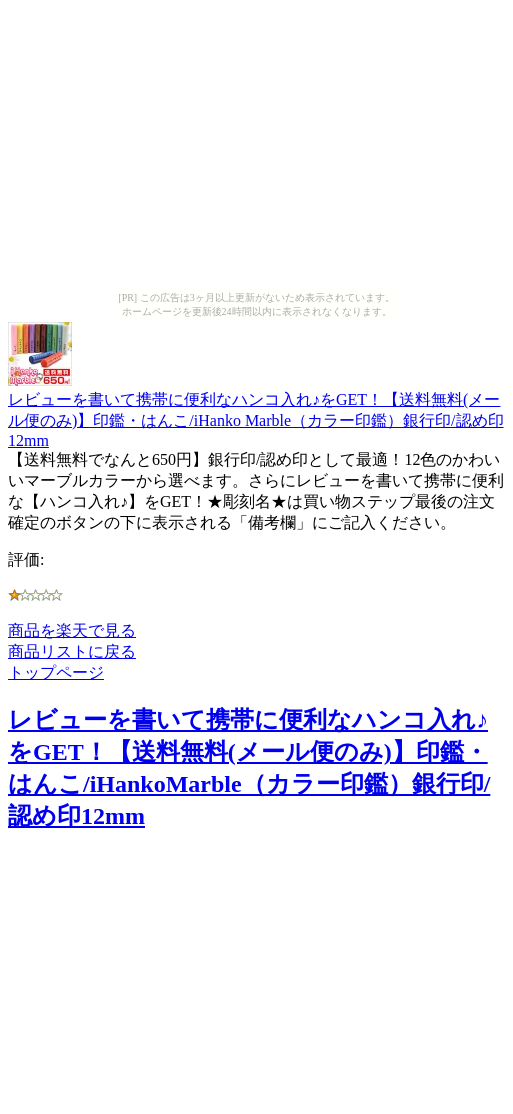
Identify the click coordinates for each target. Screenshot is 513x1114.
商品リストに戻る (72, 651)
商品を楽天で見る (72, 630)
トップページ (56, 672)
